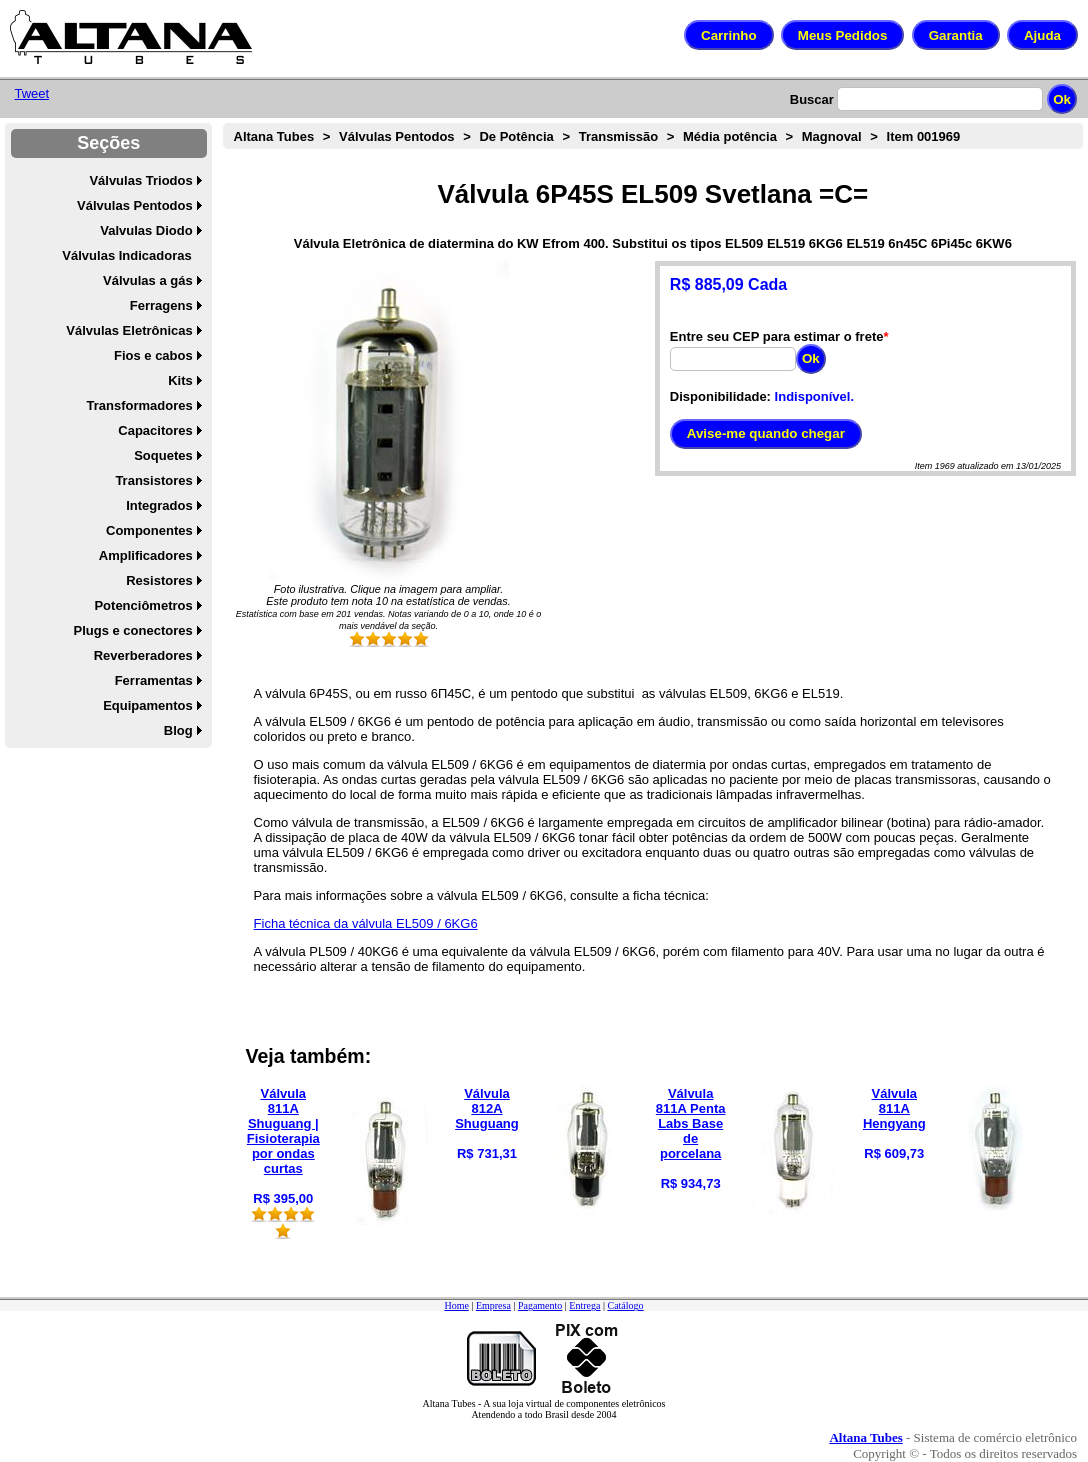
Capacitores (155, 430)
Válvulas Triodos (140, 180)
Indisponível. (814, 396)
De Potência (516, 136)
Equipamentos (148, 705)
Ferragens (161, 305)
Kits (180, 380)
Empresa (493, 1305)
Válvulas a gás (148, 280)
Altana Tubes (274, 136)
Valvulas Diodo (146, 230)
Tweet (32, 93)
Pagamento (540, 1305)
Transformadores (140, 405)
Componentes (149, 530)
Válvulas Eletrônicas (129, 330)
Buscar (812, 99)
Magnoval (832, 136)
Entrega (584, 1305)
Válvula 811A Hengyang (894, 1108)
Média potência (730, 136)
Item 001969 (924, 136)
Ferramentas (154, 680)
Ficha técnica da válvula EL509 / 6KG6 (366, 923)
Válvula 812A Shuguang (487, 1108)
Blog (178, 730)
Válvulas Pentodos (135, 205)
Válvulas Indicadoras (126, 255)
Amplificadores (146, 555)
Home (456, 1305)
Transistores (153, 480)
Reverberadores (143, 655)
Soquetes (163, 455)
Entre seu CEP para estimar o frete (777, 336)
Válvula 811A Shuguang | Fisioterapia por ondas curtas (283, 1131)
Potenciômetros (143, 605)
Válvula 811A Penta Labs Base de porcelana (691, 1123)
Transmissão (619, 136)
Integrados (159, 505)
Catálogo (625, 1305)
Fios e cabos (153, 355)
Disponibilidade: (720, 396)
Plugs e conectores (132, 630)
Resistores (159, 580)
